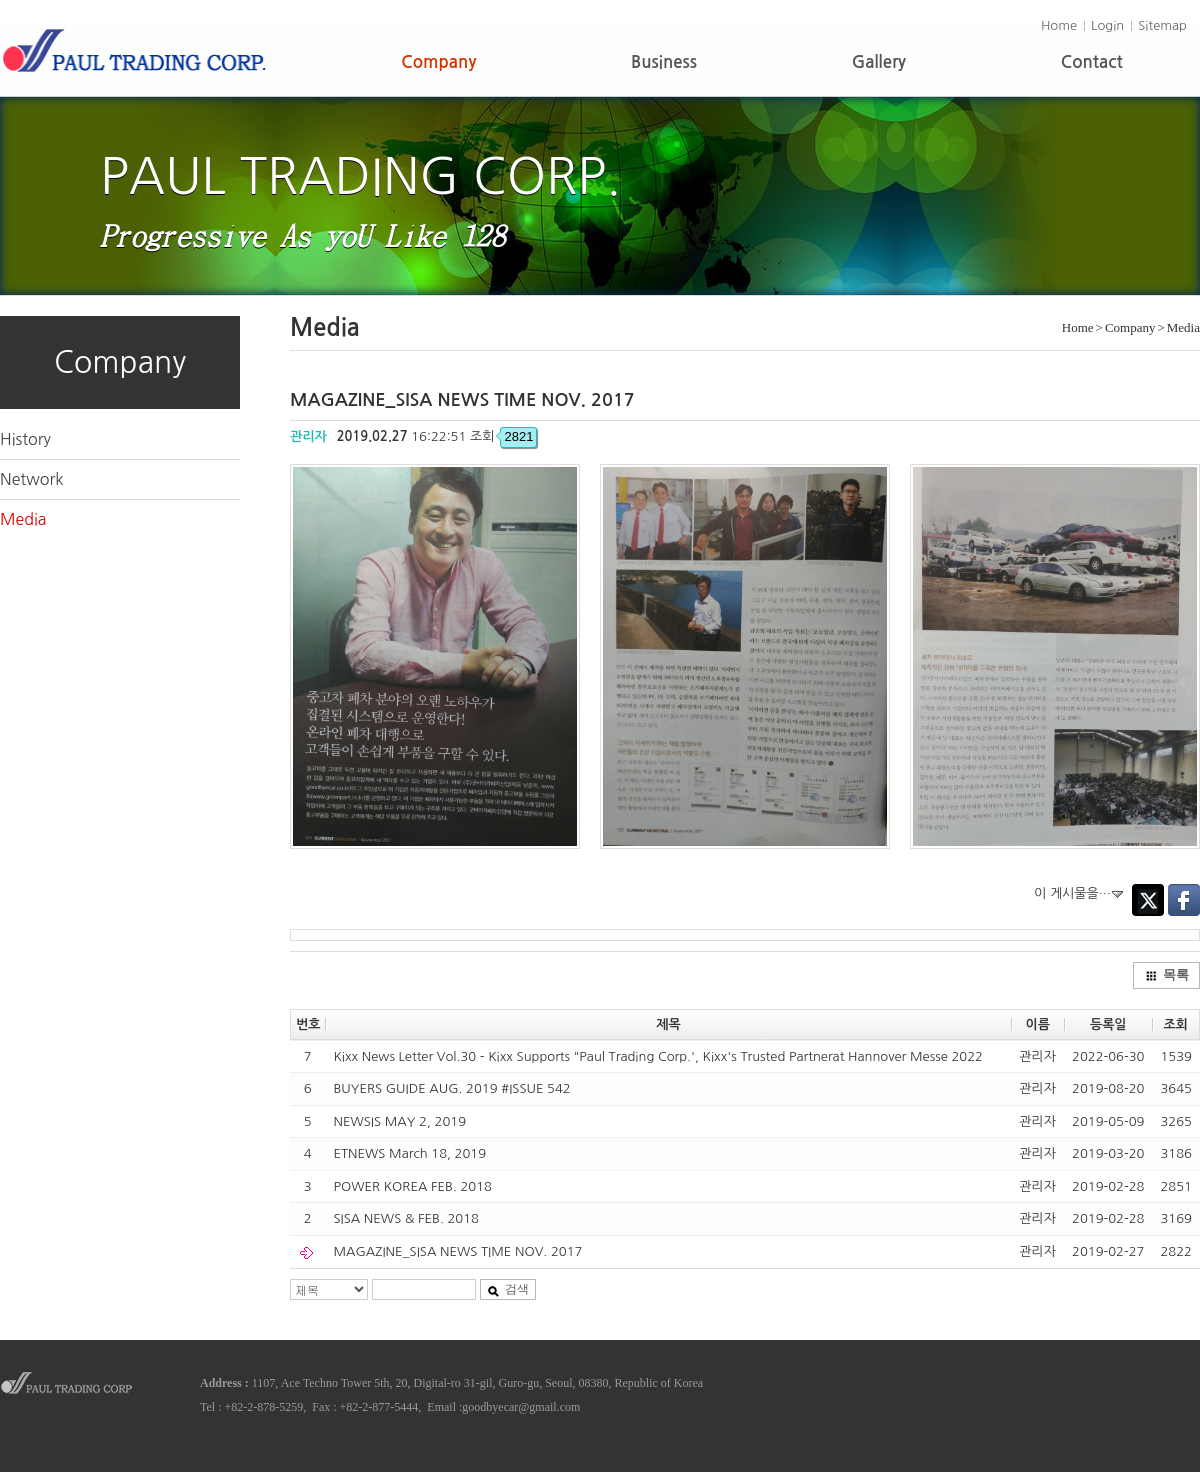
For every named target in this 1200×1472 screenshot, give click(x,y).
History (25, 439)
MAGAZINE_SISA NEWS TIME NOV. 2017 (457, 1251)
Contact (1092, 62)
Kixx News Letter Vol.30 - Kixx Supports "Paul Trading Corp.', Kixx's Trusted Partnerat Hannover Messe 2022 (657, 1056)
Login (1107, 25)
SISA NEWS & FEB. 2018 (406, 1218)
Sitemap (1162, 25)
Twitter (1148, 900)
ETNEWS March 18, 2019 (409, 1153)
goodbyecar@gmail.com (521, 1407)
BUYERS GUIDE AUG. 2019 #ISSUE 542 (451, 1088)
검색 (508, 1289)
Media (23, 519)
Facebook (1184, 900)
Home (1059, 25)
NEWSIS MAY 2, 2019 (399, 1121)
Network (32, 479)
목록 (1167, 974)
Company (438, 62)
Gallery (879, 62)
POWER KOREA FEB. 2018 (412, 1186)
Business (664, 62)
